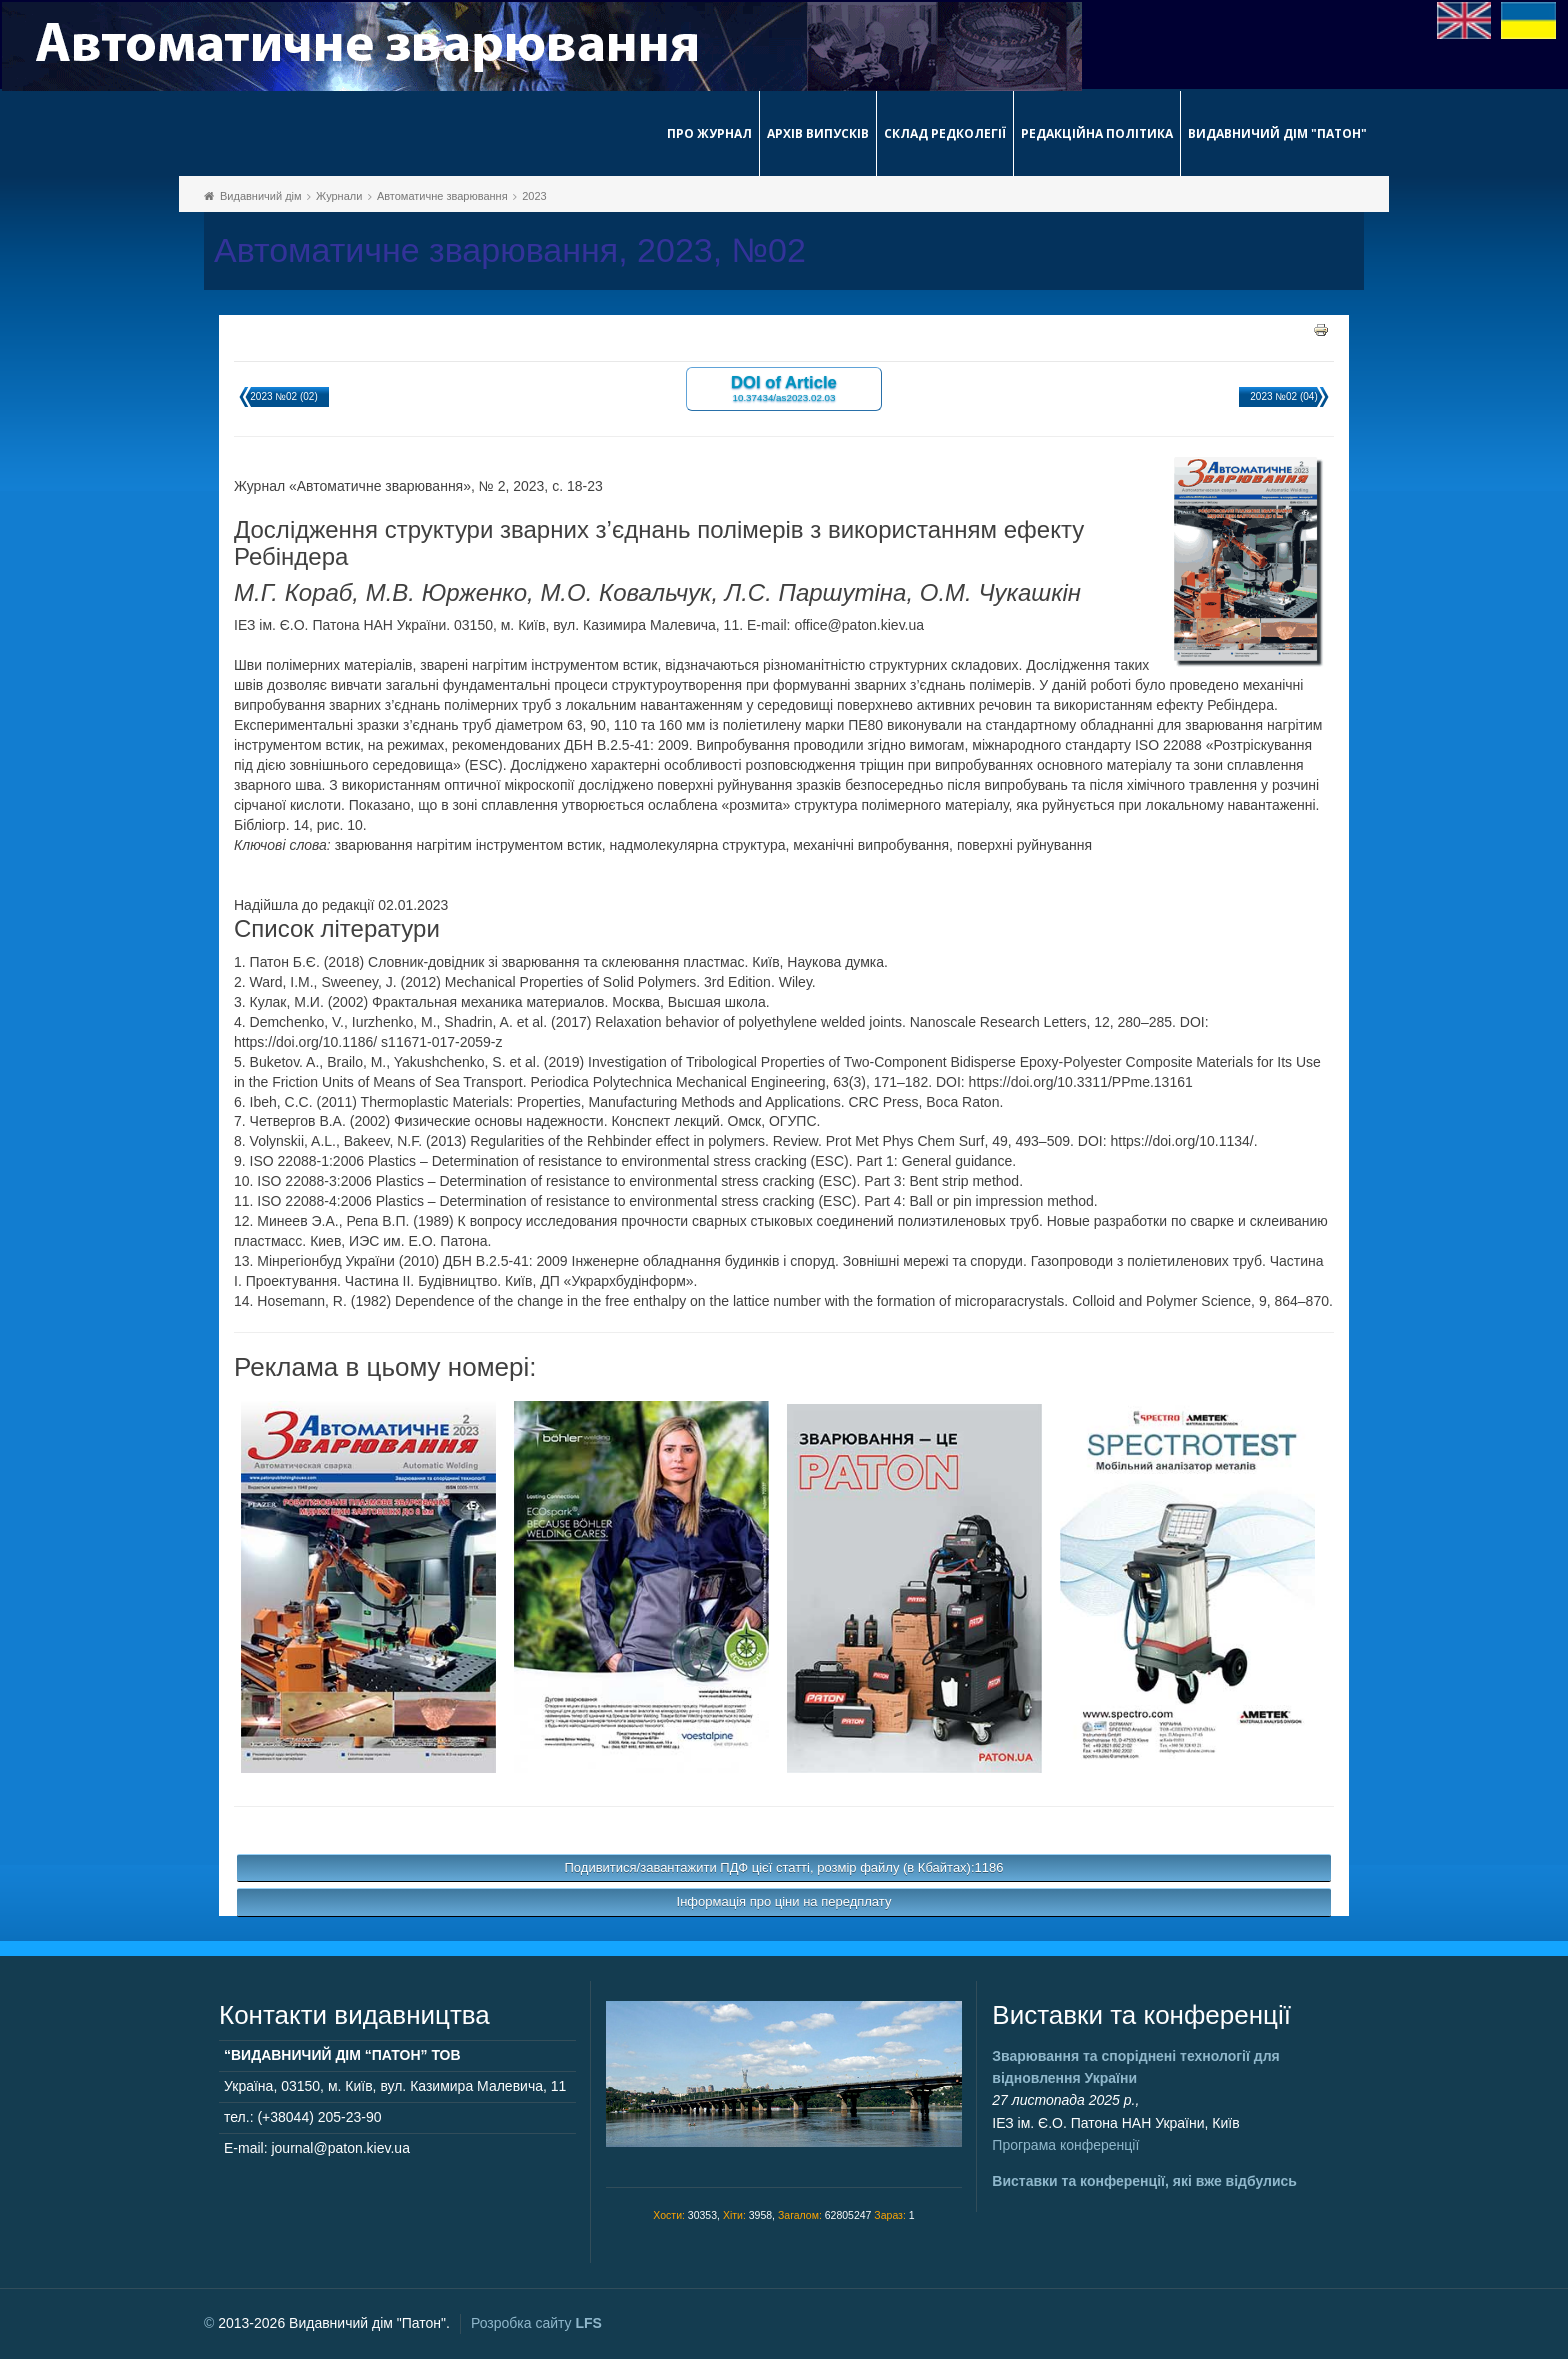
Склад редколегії (945, 133)
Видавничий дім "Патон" (1277, 133)
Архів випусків (818, 133)
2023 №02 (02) (283, 396)
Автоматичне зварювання (442, 196)
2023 (534, 196)
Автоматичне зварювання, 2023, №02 (510, 250)
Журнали (339, 196)
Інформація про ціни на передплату (784, 1901)
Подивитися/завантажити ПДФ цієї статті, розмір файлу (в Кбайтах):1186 (784, 1867)
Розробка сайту (536, 2323)
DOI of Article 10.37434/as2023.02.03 (784, 387)
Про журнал (709, 133)
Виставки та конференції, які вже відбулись (1144, 2181)
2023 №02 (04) (1283, 396)
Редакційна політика (1097, 133)
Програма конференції (1065, 2145)
